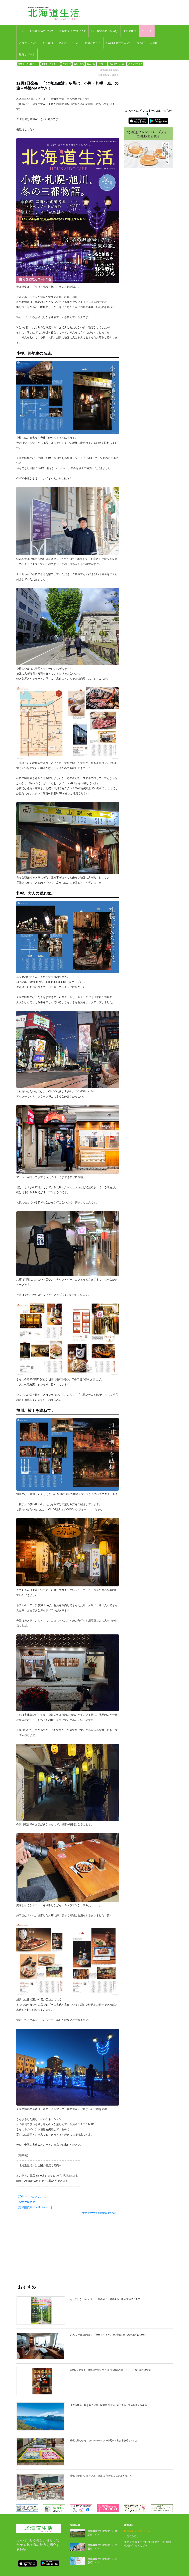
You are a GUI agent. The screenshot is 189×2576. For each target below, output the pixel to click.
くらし (76, 42)
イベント (102, 64)
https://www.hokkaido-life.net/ (99, 2212)
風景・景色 (79, 64)
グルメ (63, 42)
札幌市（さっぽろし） (28, 64)
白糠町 (154, 42)
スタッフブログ (28, 42)
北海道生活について (42, 31)
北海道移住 (129, 31)
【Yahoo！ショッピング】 (32, 2196)
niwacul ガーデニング (119, 42)
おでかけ (48, 42)
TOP (21, 31)
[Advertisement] (67, 2245)
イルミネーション (117, 64)
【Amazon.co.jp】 (27, 2201)
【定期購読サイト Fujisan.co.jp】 (36, 2207)
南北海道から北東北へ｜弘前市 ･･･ (102, 2546)
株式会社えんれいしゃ (137, 2530)
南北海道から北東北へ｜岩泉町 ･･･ (102, 2560)
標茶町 (141, 42)
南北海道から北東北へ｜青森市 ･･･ (102, 2532)
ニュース (146, 31)
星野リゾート (27, 54)
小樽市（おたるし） (50, 64)
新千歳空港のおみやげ (104, 31)
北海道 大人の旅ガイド (72, 31)
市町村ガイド (93, 42)
